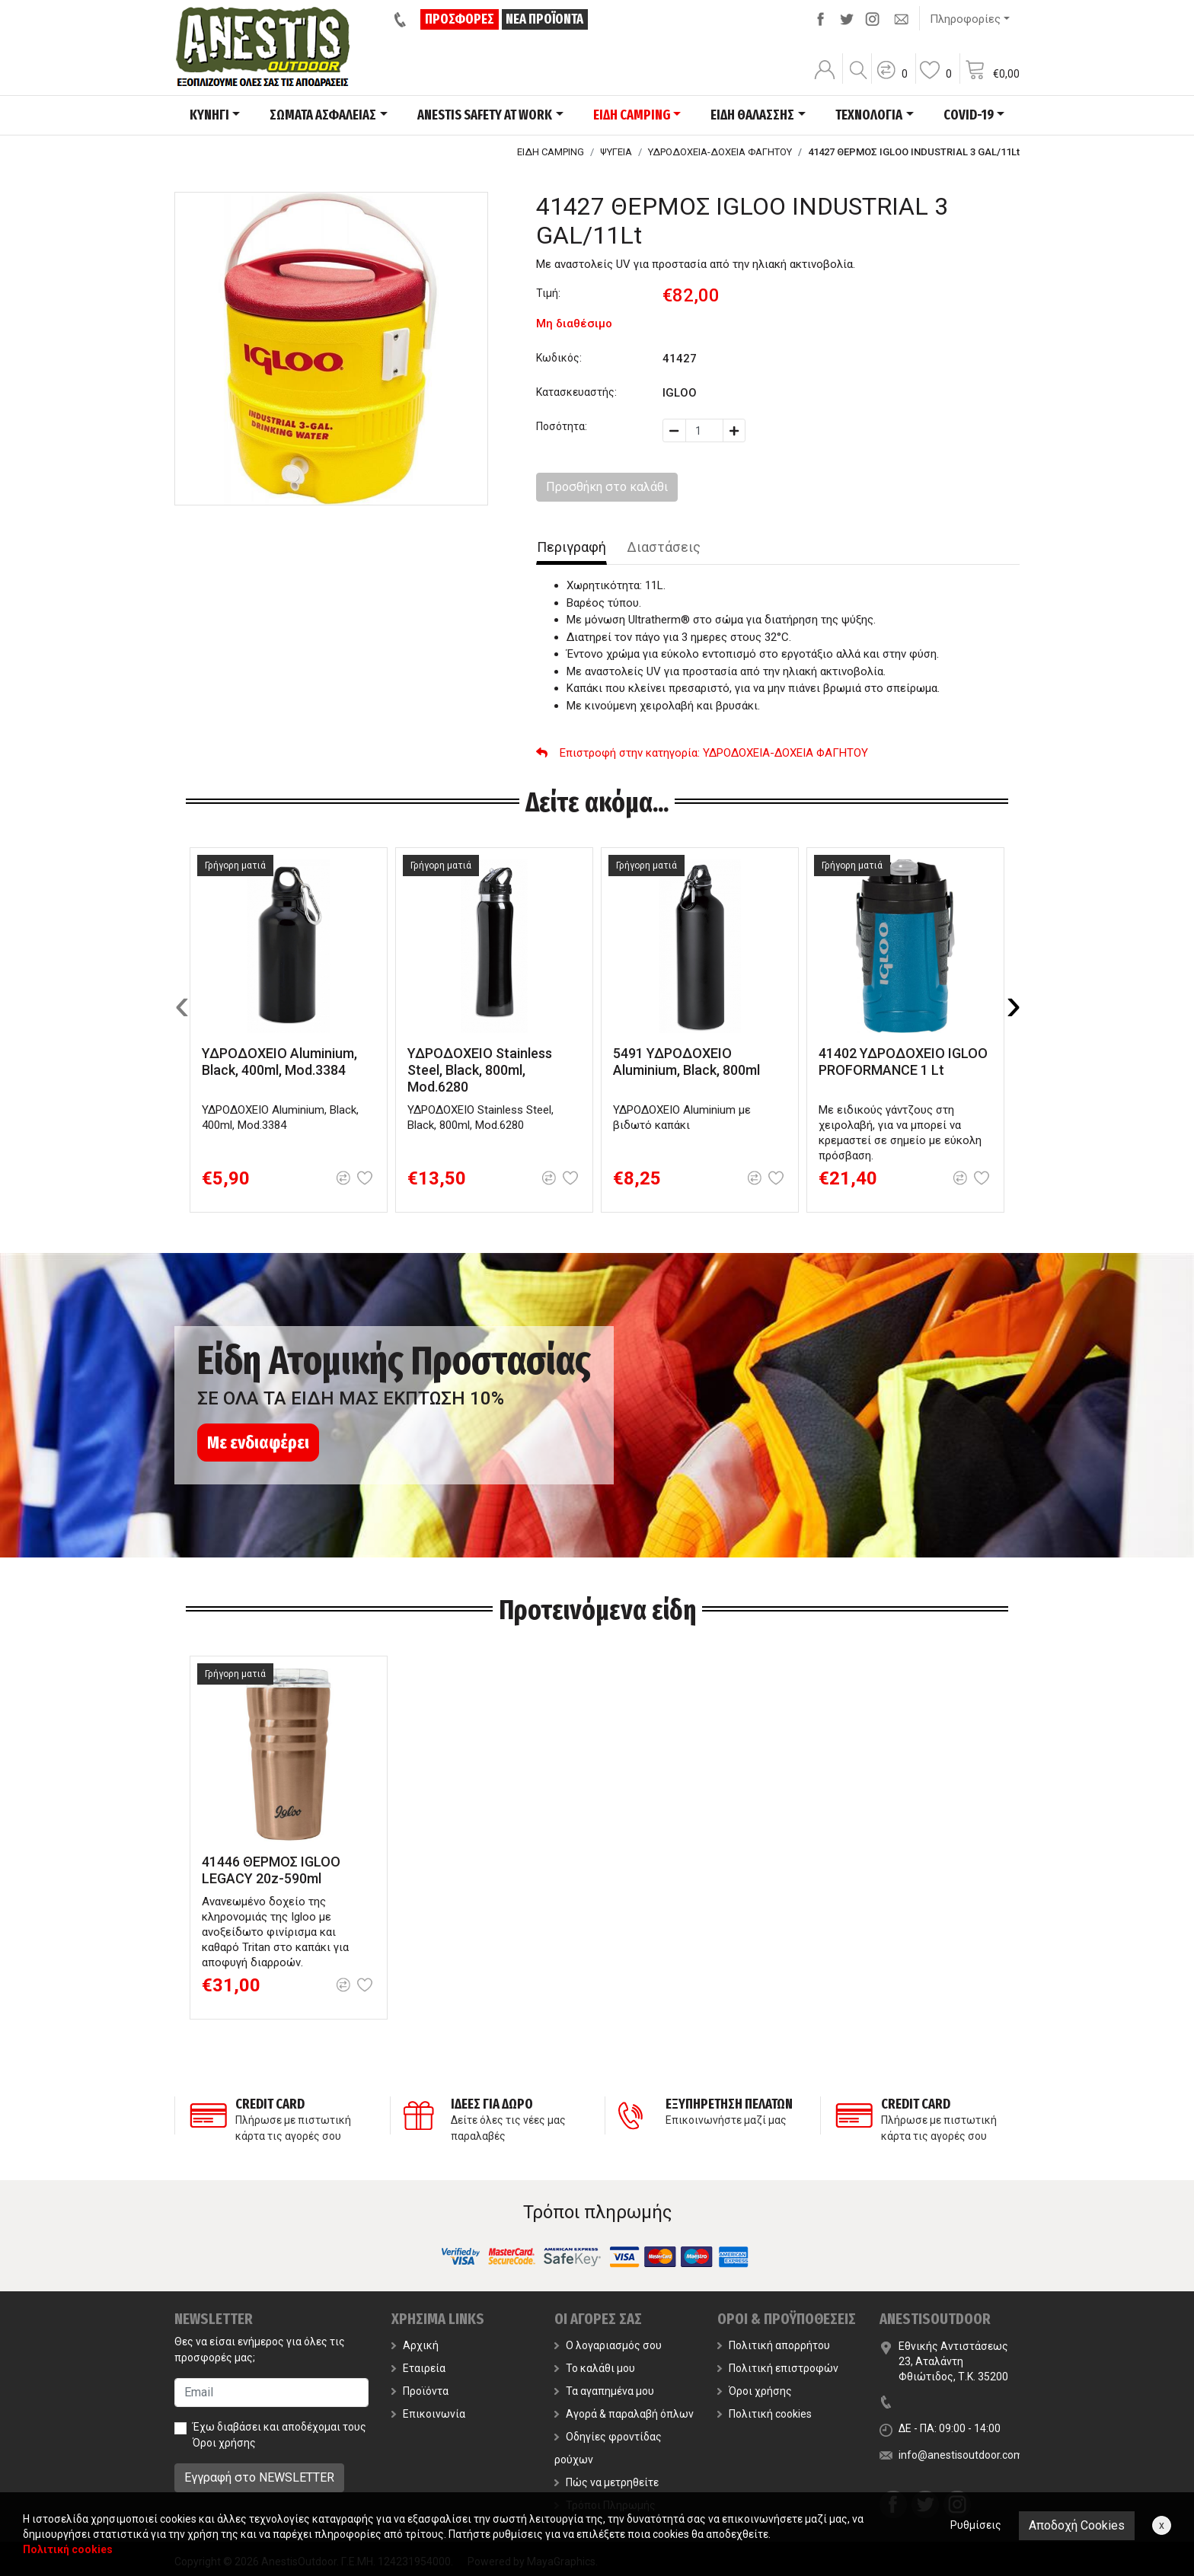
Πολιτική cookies (764, 2414)
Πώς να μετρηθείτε (606, 2482)
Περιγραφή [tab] (571, 547)
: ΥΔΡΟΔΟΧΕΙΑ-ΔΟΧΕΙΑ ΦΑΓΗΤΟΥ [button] (702, 753)
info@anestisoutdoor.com (961, 2455)
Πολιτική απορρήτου (773, 2345)
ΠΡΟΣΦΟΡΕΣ (459, 19)
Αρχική (415, 2345)
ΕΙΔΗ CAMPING (550, 152)
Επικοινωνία (428, 2414)
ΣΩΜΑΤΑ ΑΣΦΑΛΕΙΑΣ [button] (323, 115)
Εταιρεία (418, 2368)
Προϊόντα (420, 2391)
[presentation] (182, 1004)
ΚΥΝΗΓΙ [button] (209, 115)
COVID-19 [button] (968, 115)
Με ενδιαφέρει (258, 1442)
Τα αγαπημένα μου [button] (604, 2391)
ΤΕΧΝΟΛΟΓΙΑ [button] (868, 115)
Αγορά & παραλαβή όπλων (624, 2414)
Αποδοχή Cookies (1077, 2525)
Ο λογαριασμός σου (608, 2345)
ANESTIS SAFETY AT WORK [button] (484, 115)
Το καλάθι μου (594, 2368)
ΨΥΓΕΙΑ (616, 152)
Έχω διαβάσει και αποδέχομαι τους (279, 2435)
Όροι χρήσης (224, 2443)
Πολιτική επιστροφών (777, 2368)
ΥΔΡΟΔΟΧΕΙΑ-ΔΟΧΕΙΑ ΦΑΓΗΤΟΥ (720, 152)
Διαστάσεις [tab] (664, 547)
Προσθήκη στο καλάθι (607, 487)
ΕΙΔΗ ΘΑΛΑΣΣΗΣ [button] (752, 115)
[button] (892, 80)
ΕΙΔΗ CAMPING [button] (631, 115)
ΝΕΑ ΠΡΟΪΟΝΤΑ (544, 19)
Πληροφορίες (965, 19)
